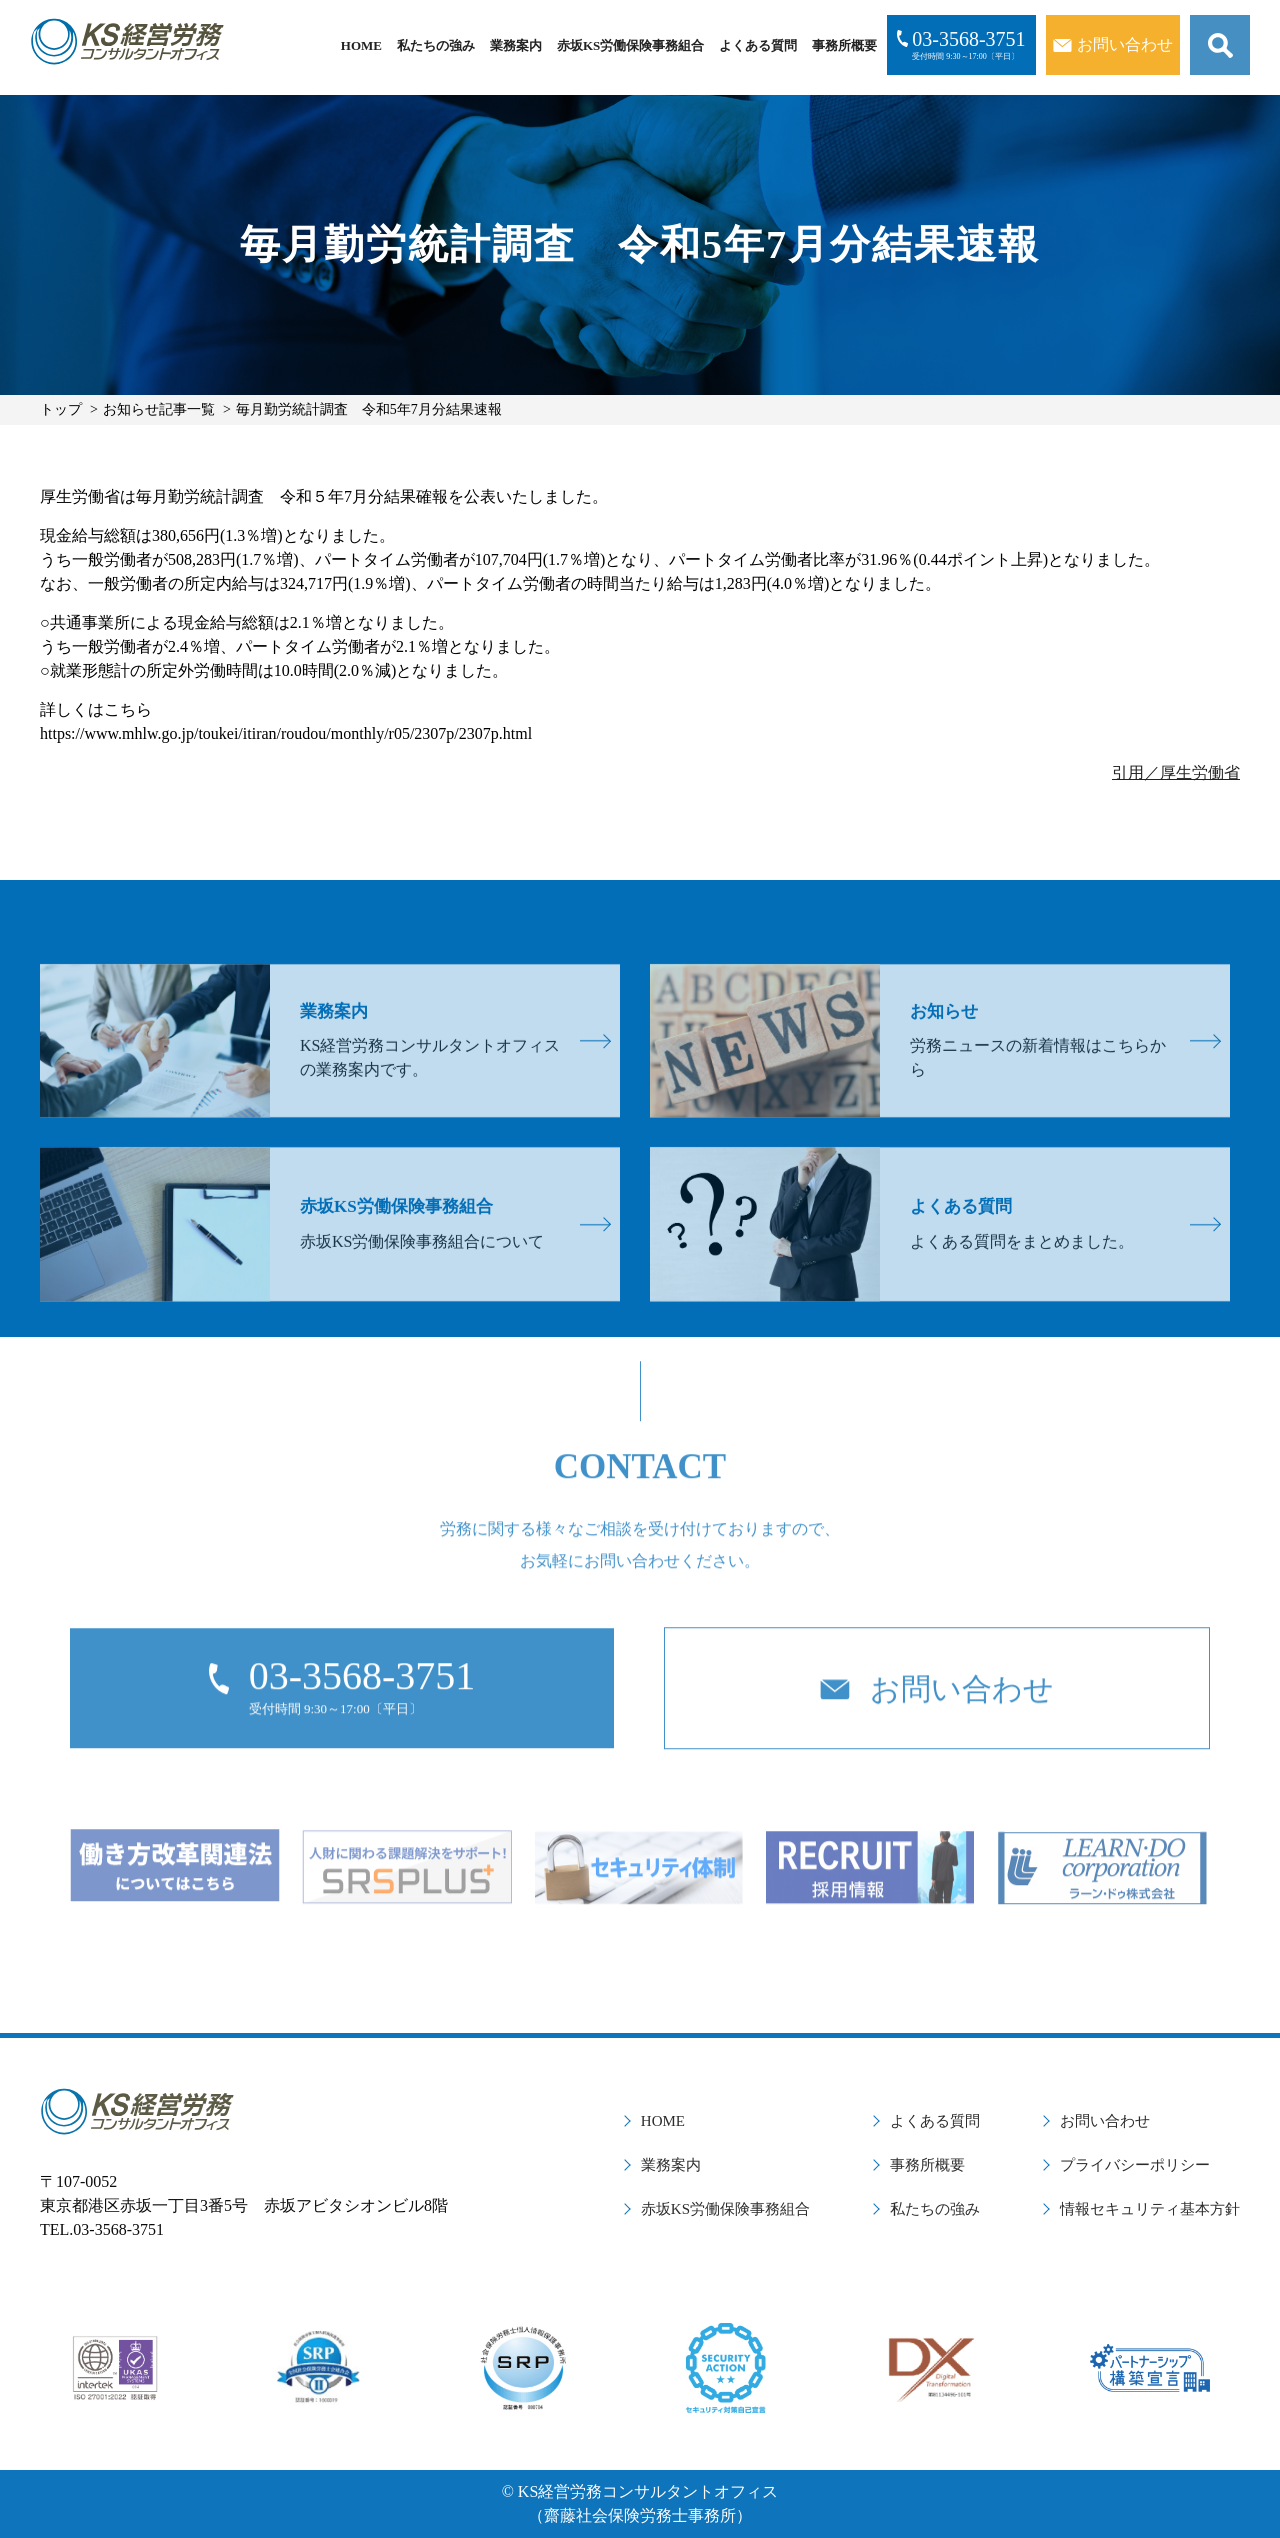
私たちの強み (436, 45)
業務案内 (516, 45)
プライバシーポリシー (1135, 2165)
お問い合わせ (1105, 2121)
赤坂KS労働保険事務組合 (630, 45)
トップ (61, 409)
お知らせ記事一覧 (159, 409)
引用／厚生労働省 (1176, 772)
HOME (361, 45)
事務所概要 (844, 45)
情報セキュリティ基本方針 (1150, 2209)
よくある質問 (758, 45)
